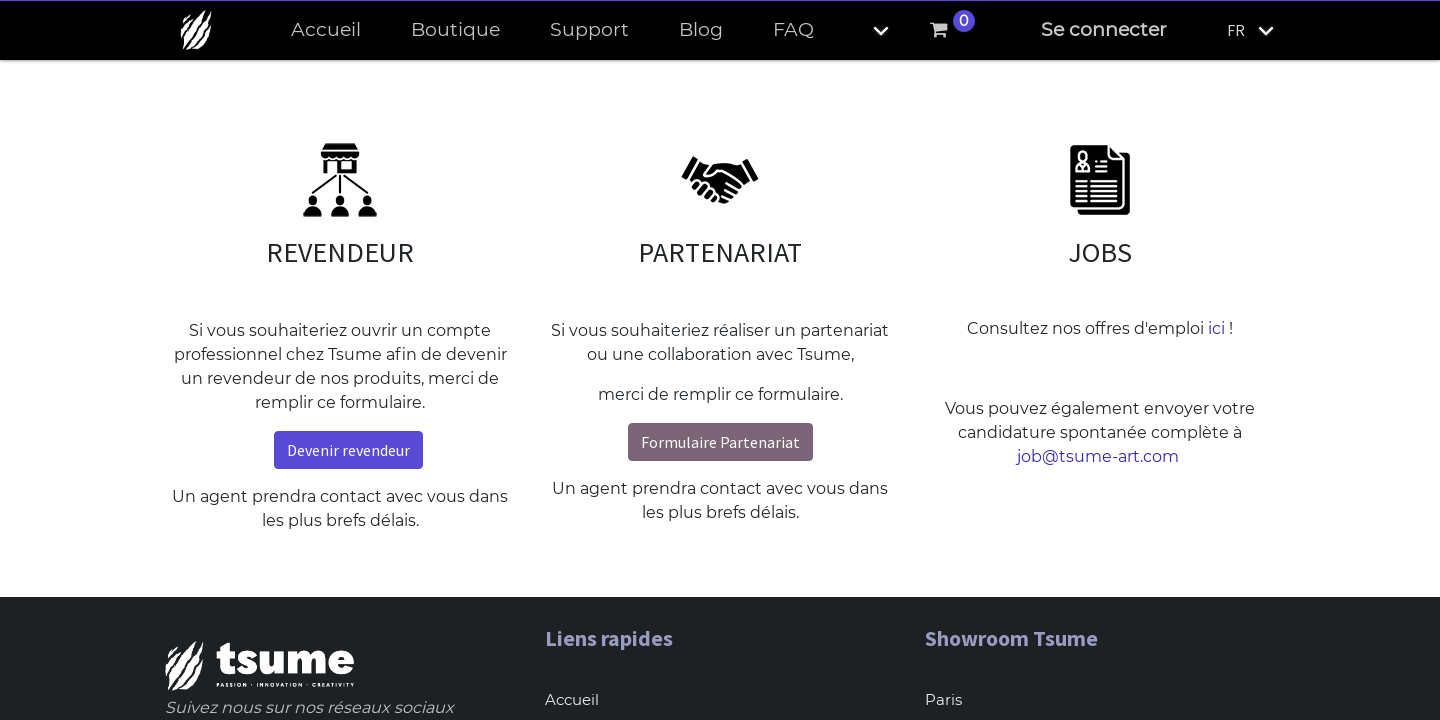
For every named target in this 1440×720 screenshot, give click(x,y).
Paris (943, 699)
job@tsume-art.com (1100, 456)
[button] (864, 30)
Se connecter (1104, 29)
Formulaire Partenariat (720, 442)
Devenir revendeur (348, 450)
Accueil (572, 699)
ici (1216, 328)
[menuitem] (326, 30)
